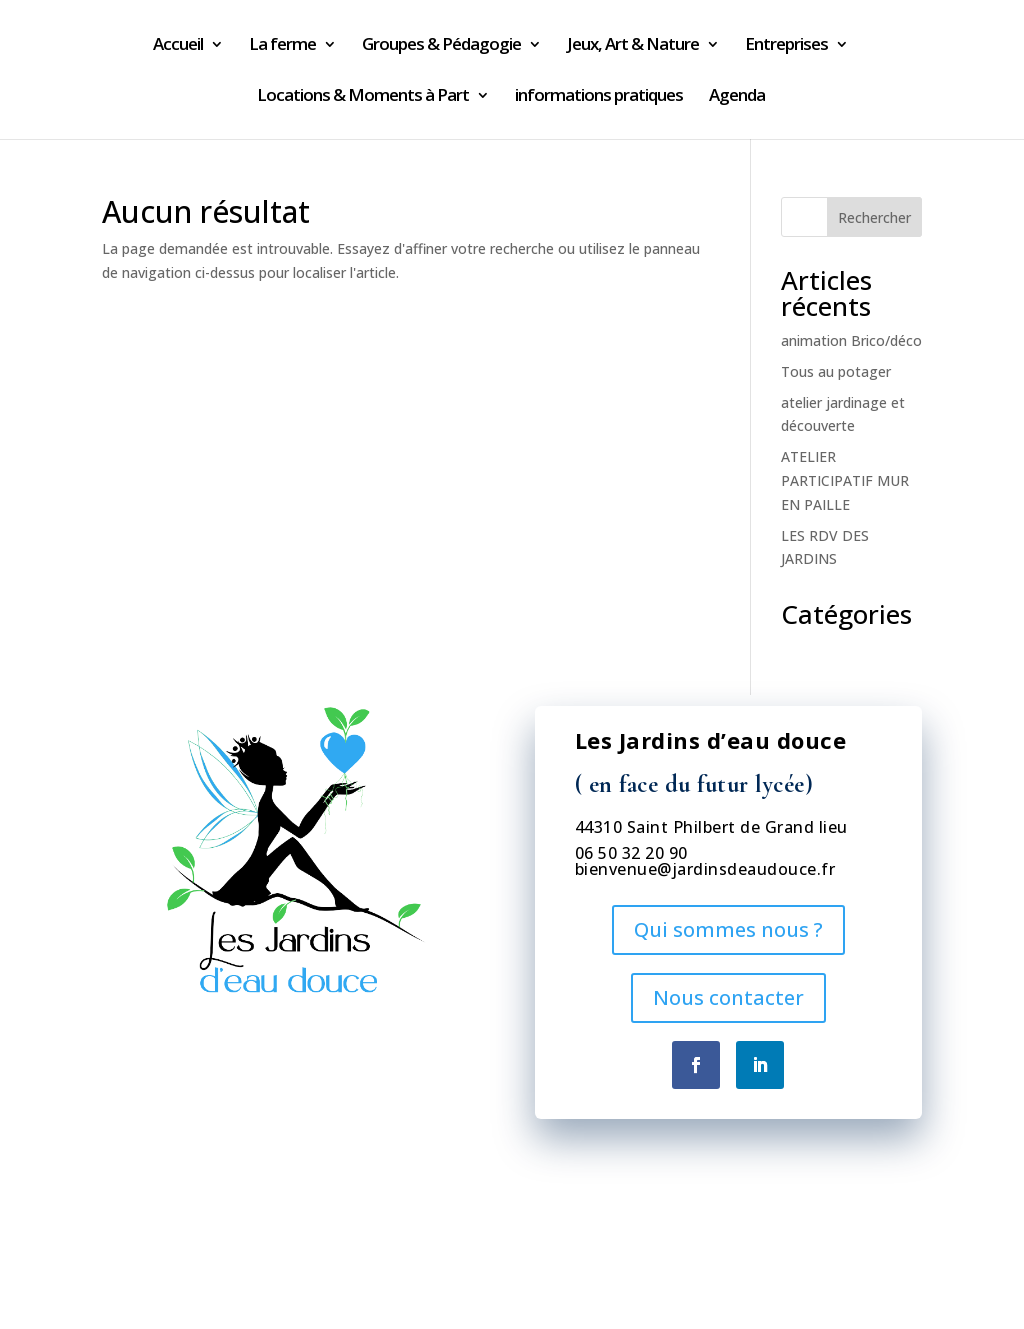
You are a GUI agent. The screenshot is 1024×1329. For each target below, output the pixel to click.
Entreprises (786, 46)
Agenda (737, 97)
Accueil (178, 46)
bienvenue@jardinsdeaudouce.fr (705, 869)
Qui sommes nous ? (728, 929)
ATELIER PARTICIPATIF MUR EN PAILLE (845, 480)
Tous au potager (836, 371)
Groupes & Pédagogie (441, 46)
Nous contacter (728, 997)
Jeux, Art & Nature (633, 46)
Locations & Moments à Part (363, 97)
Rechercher (874, 217)
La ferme (282, 46)
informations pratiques (599, 97)
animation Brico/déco (851, 340)
